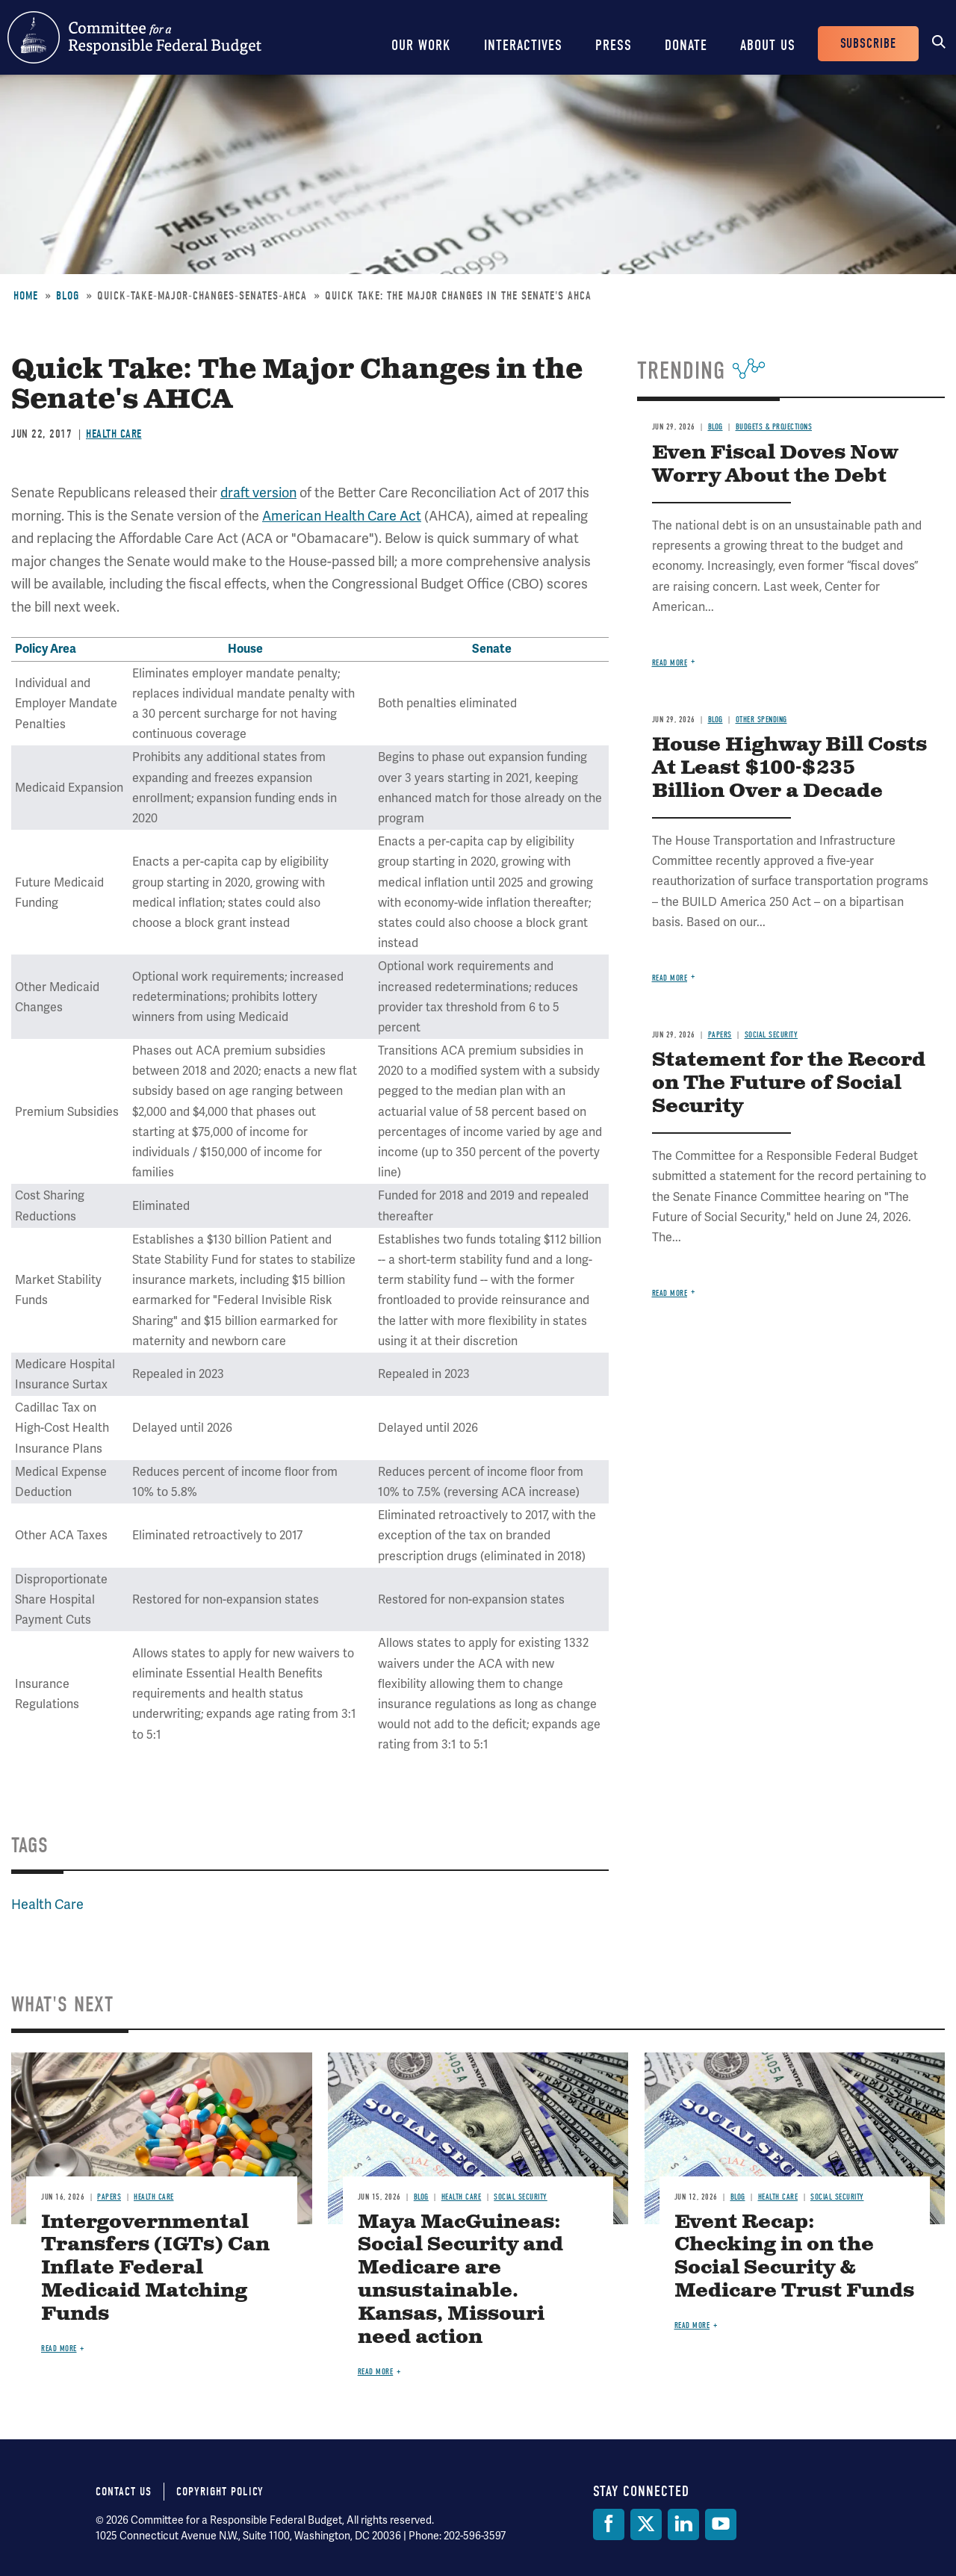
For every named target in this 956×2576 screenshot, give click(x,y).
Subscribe (868, 44)
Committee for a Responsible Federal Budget (134, 37)
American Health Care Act (341, 515)
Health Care (114, 434)
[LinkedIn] (683, 2524)
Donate (686, 45)
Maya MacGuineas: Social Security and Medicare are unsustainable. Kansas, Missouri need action (460, 2280)
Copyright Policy (220, 2491)
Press (613, 45)
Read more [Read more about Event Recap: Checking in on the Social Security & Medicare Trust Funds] (692, 2325)
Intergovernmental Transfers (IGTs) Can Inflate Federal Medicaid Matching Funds (155, 2268)
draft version (258, 492)
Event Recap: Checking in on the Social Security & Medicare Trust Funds (794, 2257)
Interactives (523, 45)
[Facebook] (608, 2524)
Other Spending (761, 719)
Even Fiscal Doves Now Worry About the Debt (775, 464)
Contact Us (124, 2491)
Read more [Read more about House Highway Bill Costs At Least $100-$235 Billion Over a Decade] (670, 978)
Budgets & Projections (774, 427)
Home (25, 295)
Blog (67, 295)
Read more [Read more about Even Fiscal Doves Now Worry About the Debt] (670, 663)
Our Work (421, 45)
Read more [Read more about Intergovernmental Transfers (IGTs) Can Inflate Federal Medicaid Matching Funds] (59, 2348)
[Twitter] (646, 2524)
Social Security (771, 1035)
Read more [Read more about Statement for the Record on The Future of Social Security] (670, 1293)
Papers (720, 1035)
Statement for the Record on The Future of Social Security (788, 1083)
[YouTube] (720, 2524)
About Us (767, 45)
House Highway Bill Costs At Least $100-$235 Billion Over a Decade (789, 768)
